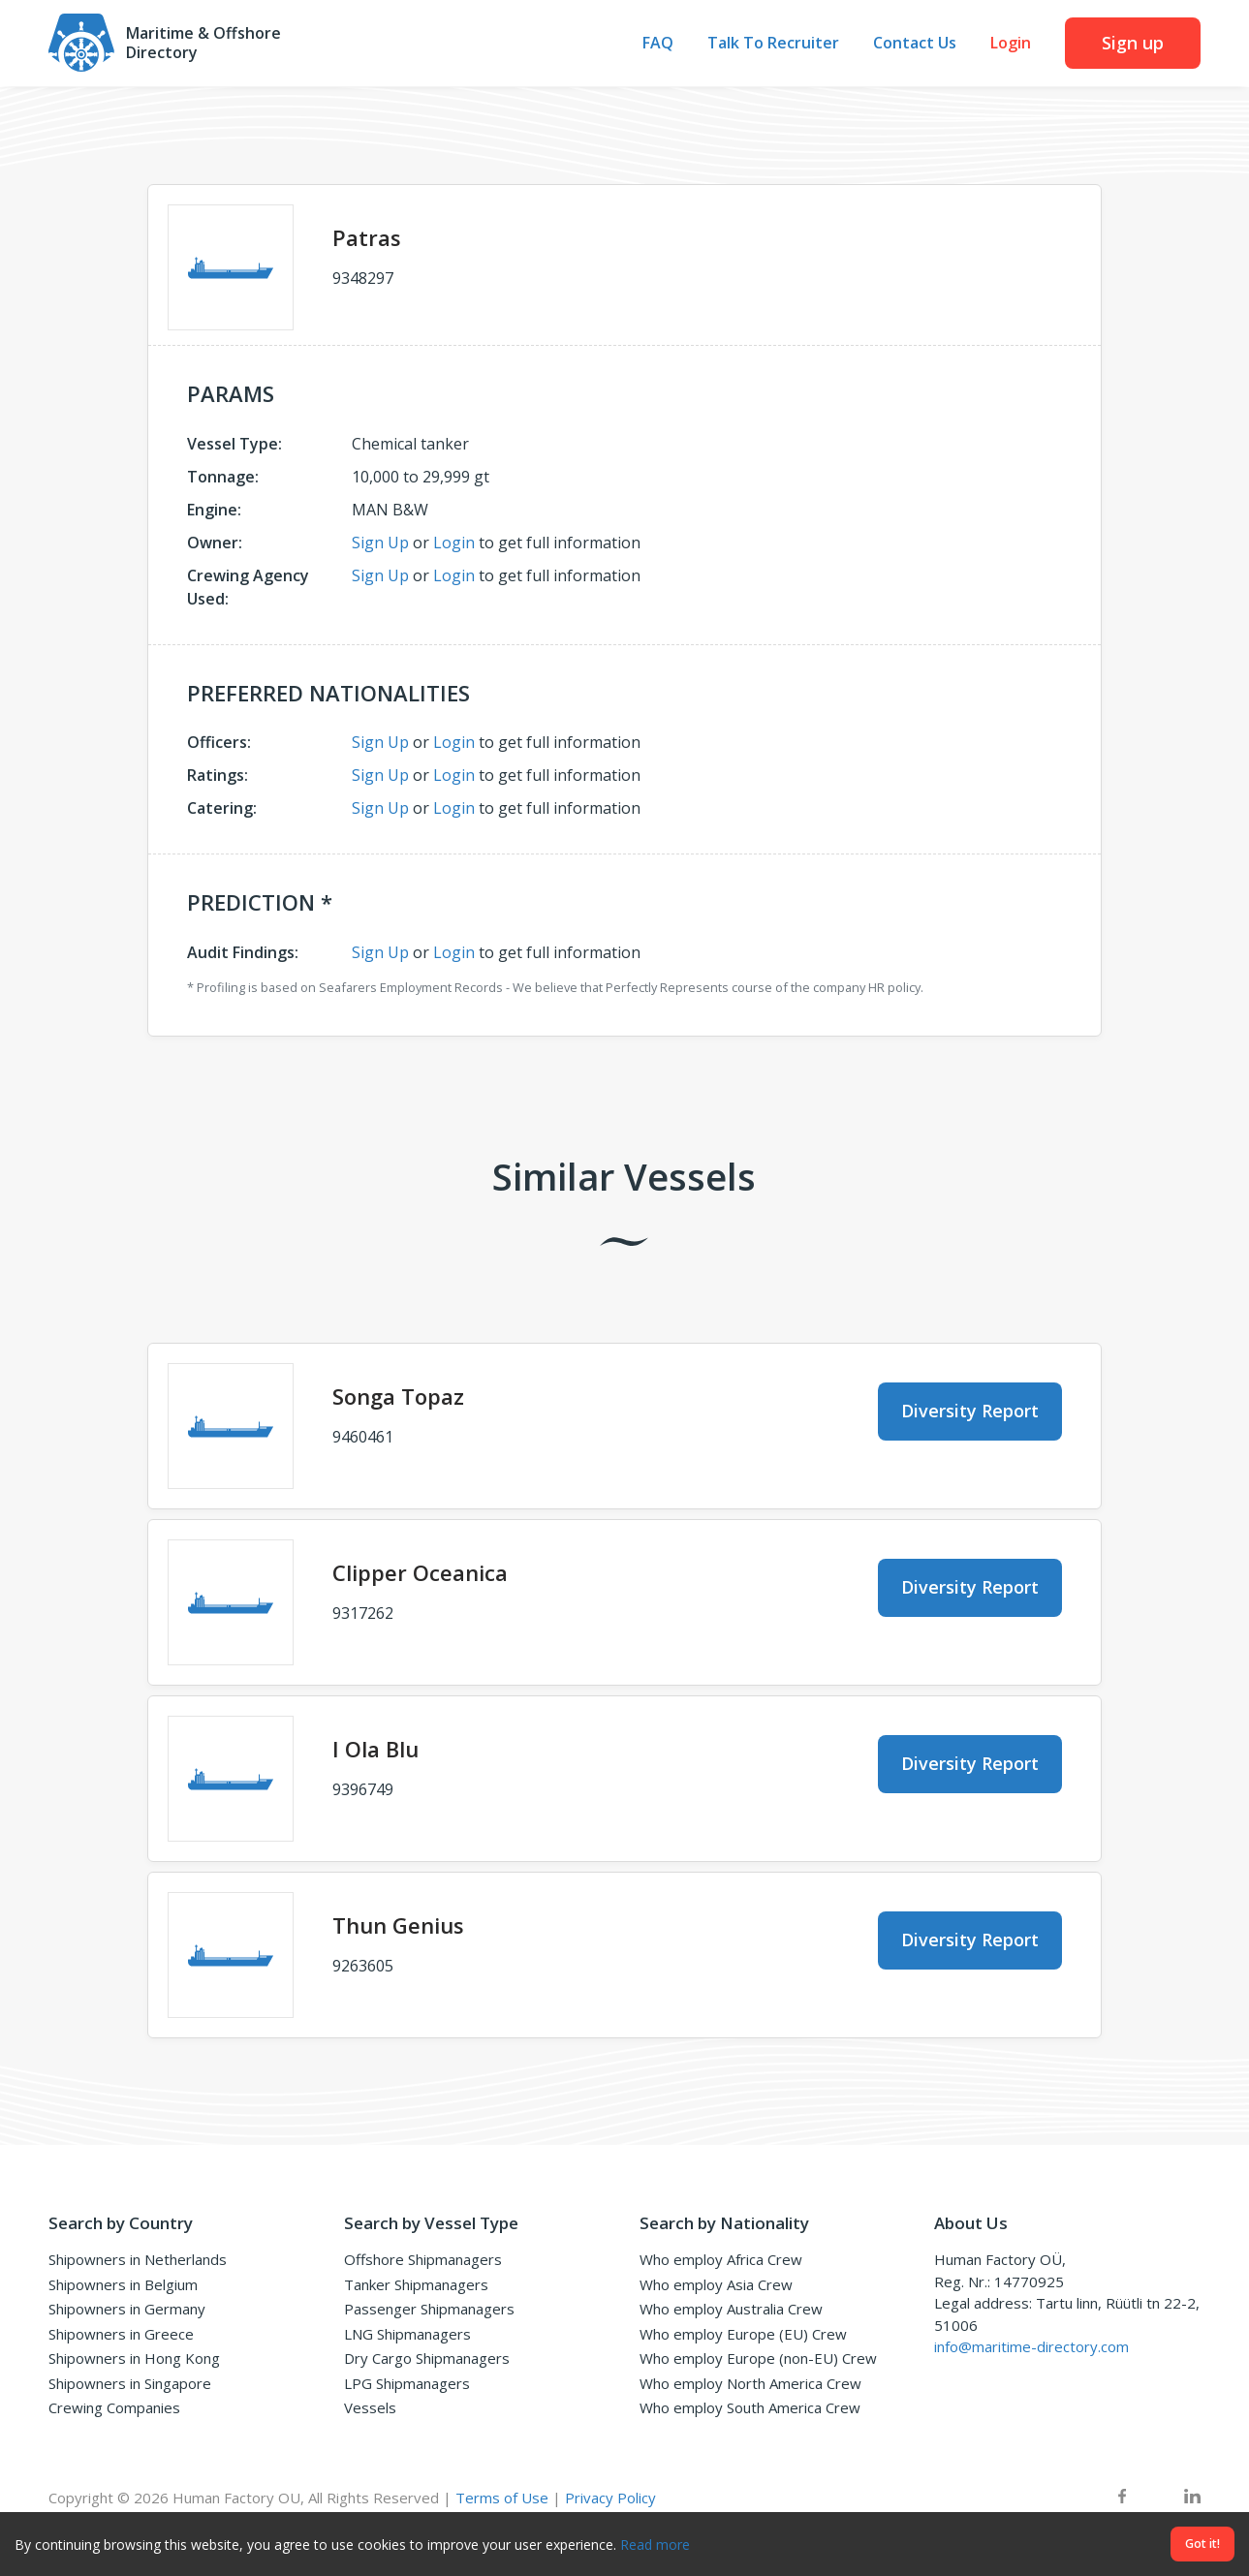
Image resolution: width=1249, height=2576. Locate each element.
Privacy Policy (610, 2497)
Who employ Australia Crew (731, 2308)
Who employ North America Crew (750, 2383)
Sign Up (380, 542)
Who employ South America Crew (750, 2407)
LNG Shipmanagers (407, 2333)
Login (1010, 44)
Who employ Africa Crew (721, 2259)
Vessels (370, 2407)
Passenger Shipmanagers (429, 2308)
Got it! (1202, 2543)
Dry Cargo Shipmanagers (427, 2358)
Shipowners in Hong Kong (134, 2358)
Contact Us (914, 44)
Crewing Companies (114, 2407)
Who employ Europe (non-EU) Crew (758, 2358)
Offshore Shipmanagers (423, 2259)
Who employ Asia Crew (716, 2284)
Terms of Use (501, 2497)
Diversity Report (970, 1410)
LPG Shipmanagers (407, 2383)
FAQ (657, 44)
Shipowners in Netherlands (137, 2259)
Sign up (1133, 42)
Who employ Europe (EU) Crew (743, 2333)
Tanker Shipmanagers (416, 2284)
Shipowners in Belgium (123, 2284)
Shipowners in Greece (121, 2333)
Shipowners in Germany (126, 2308)
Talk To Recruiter (773, 44)
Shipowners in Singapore (129, 2383)
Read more (655, 2544)
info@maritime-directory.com (1031, 2346)
